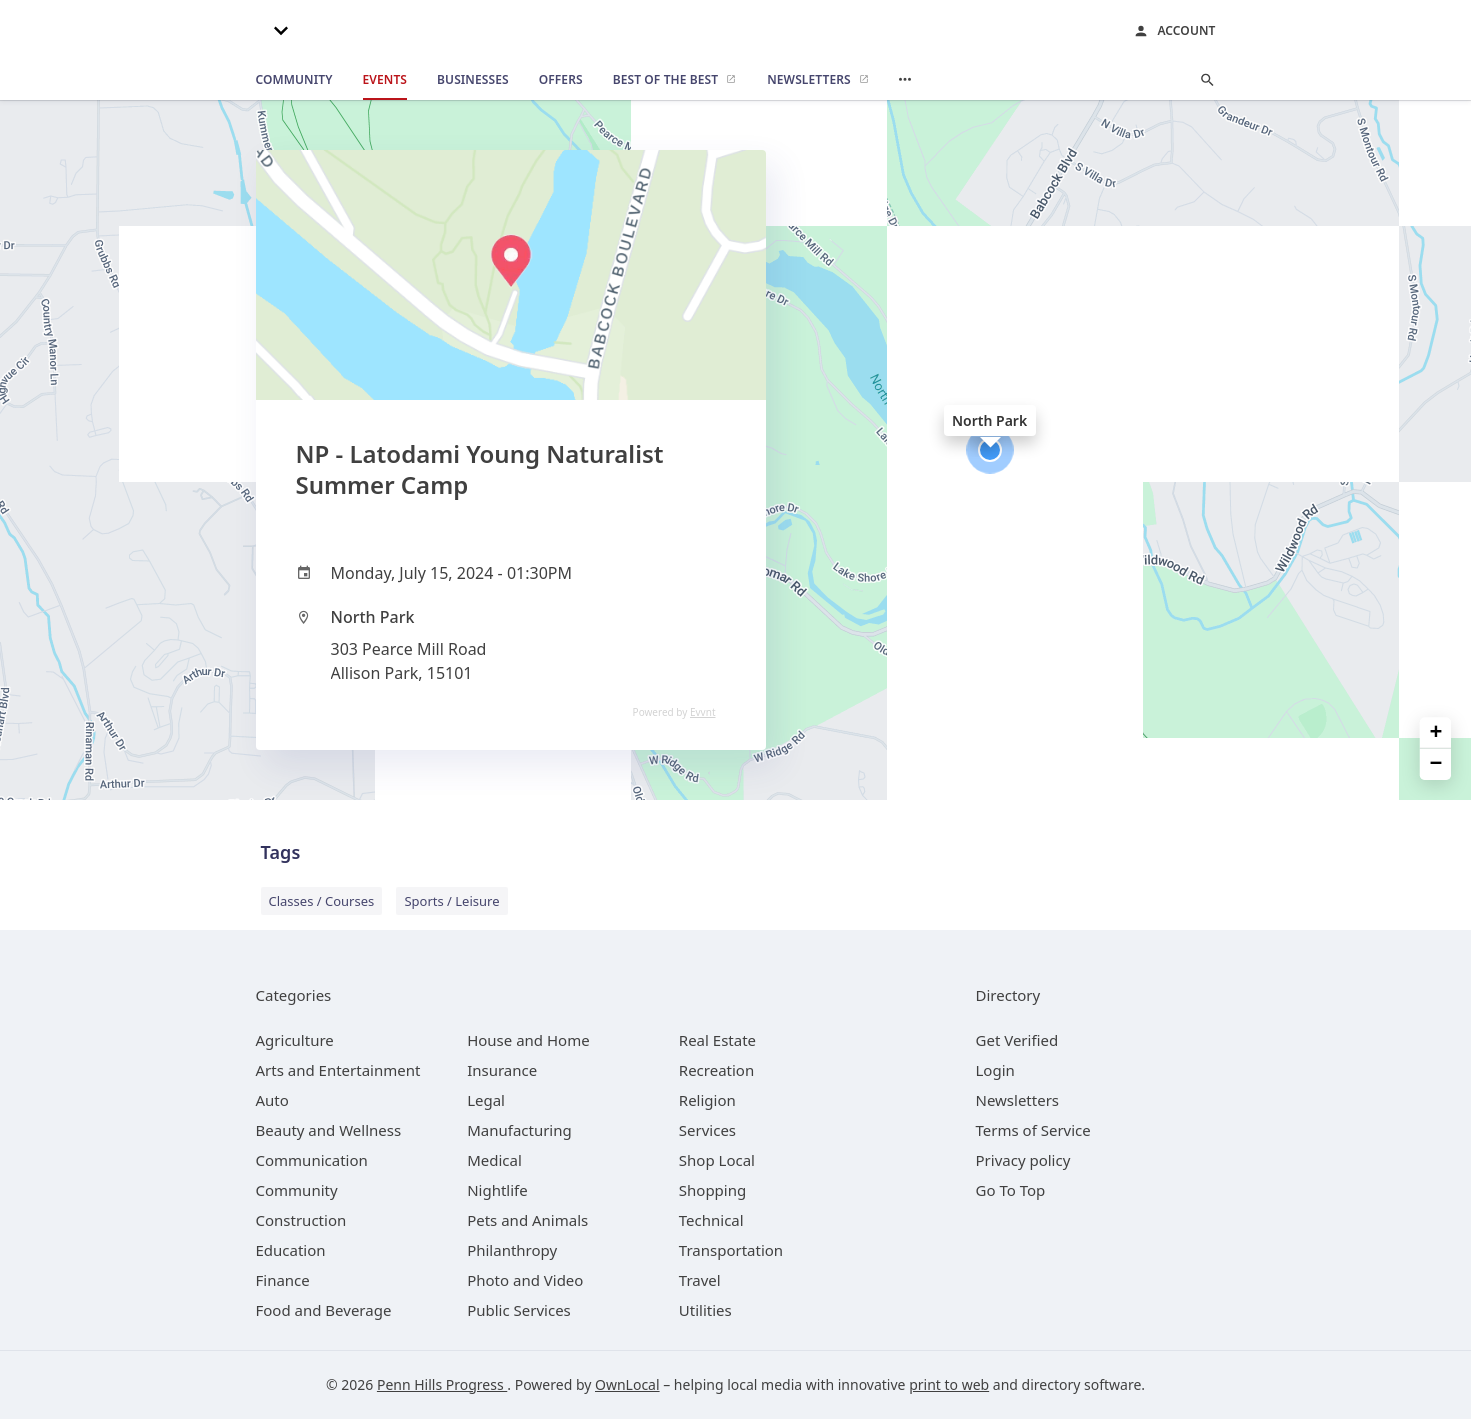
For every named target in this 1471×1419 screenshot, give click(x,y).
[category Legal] (486, 1100)
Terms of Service (1033, 1130)
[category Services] (707, 1130)
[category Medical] (494, 1160)
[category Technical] (711, 1220)
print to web (949, 1384)
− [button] (1436, 764)
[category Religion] (707, 1100)
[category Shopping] (712, 1190)
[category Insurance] (502, 1070)
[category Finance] (283, 1280)
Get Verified (1017, 1040)
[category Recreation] (716, 1070)
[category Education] (291, 1250)
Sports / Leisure (451, 901)
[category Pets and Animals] (527, 1220)
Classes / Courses (322, 901)
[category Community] (297, 1190)
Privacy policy (1023, 1160)
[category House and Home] (528, 1040)
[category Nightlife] (497, 1190)
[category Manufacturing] (519, 1130)
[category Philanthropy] (512, 1250)
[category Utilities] (705, 1310)
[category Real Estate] (717, 1040)
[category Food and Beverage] (324, 1310)
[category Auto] (272, 1100)
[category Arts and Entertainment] (338, 1070)
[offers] (561, 80)
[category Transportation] (731, 1250)
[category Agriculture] (295, 1040)
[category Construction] (301, 1220)
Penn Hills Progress (442, 1384)
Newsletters (1018, 1100)
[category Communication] (312, 1160)
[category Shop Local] (717, 1160)
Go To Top (1011, 1190)
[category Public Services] (519, 1310)
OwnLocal (627, 1384)
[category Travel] (700, 1280)
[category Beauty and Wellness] (329, 1130)
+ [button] (1436, 732)
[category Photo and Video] (525, 1280)
